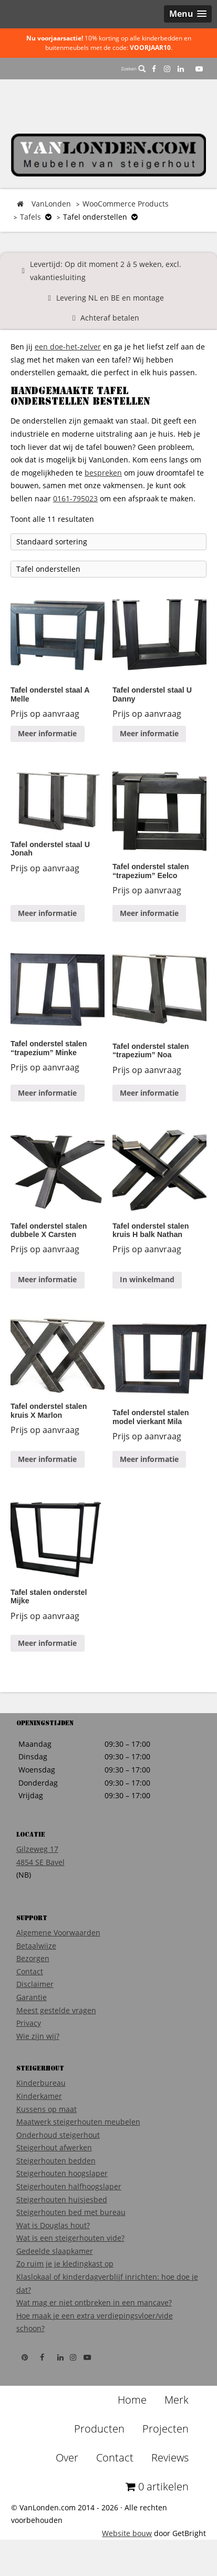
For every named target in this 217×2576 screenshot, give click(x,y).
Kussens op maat (46, 2109)
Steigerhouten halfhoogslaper (68, 2186)
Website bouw (127, 2533)
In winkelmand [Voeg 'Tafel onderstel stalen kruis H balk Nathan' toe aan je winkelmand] (147, 1279)
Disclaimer (35, 1984)
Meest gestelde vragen (56, 2010)
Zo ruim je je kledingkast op (64, 2264)
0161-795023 (75, 498)
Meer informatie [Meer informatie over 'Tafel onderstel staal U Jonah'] (47, 913)
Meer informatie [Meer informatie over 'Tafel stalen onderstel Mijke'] (47, 1643)
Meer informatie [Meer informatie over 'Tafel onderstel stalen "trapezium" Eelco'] (149, 913)
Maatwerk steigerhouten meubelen (78, 2122)
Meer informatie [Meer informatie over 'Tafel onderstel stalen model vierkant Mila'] (149, 1459)
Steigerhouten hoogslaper (62, 2173)
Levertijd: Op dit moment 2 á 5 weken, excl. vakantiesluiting (105, 270)
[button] (188, 14)
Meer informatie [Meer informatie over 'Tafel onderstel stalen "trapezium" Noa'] (149, 1093)
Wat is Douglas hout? (53, 2225)
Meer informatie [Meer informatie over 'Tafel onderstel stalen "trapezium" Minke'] (47, 1093)
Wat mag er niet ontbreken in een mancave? (94, 2302)
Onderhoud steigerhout (58, 2135)
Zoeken (133, 69)
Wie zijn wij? (37, 2036)
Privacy (28, 2023)
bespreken (103, 473)
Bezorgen (32, 1958)
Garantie (31, 1997)
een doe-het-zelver (68, 347)
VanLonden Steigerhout (108, 155)
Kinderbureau (41, 2083)
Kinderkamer (39, 2096)
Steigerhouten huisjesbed (61, 2199)
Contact (29, 1971)
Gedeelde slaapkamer (54, 2251)
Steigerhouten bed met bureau (71, 2212)
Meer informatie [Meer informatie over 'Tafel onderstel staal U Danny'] (149, 733)
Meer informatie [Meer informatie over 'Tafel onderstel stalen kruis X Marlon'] (47, 1459)
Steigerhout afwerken (54, 2147)
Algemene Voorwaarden (58, 1933)
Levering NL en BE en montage (110, 298)
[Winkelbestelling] (108, 541)
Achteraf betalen (109, 318)
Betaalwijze (36, 1946)
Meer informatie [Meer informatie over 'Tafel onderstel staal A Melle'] (47, 733)
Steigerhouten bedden (56, 2161)
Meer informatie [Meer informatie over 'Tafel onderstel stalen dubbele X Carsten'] (47, 1279)
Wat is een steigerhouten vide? (70, 2238)
